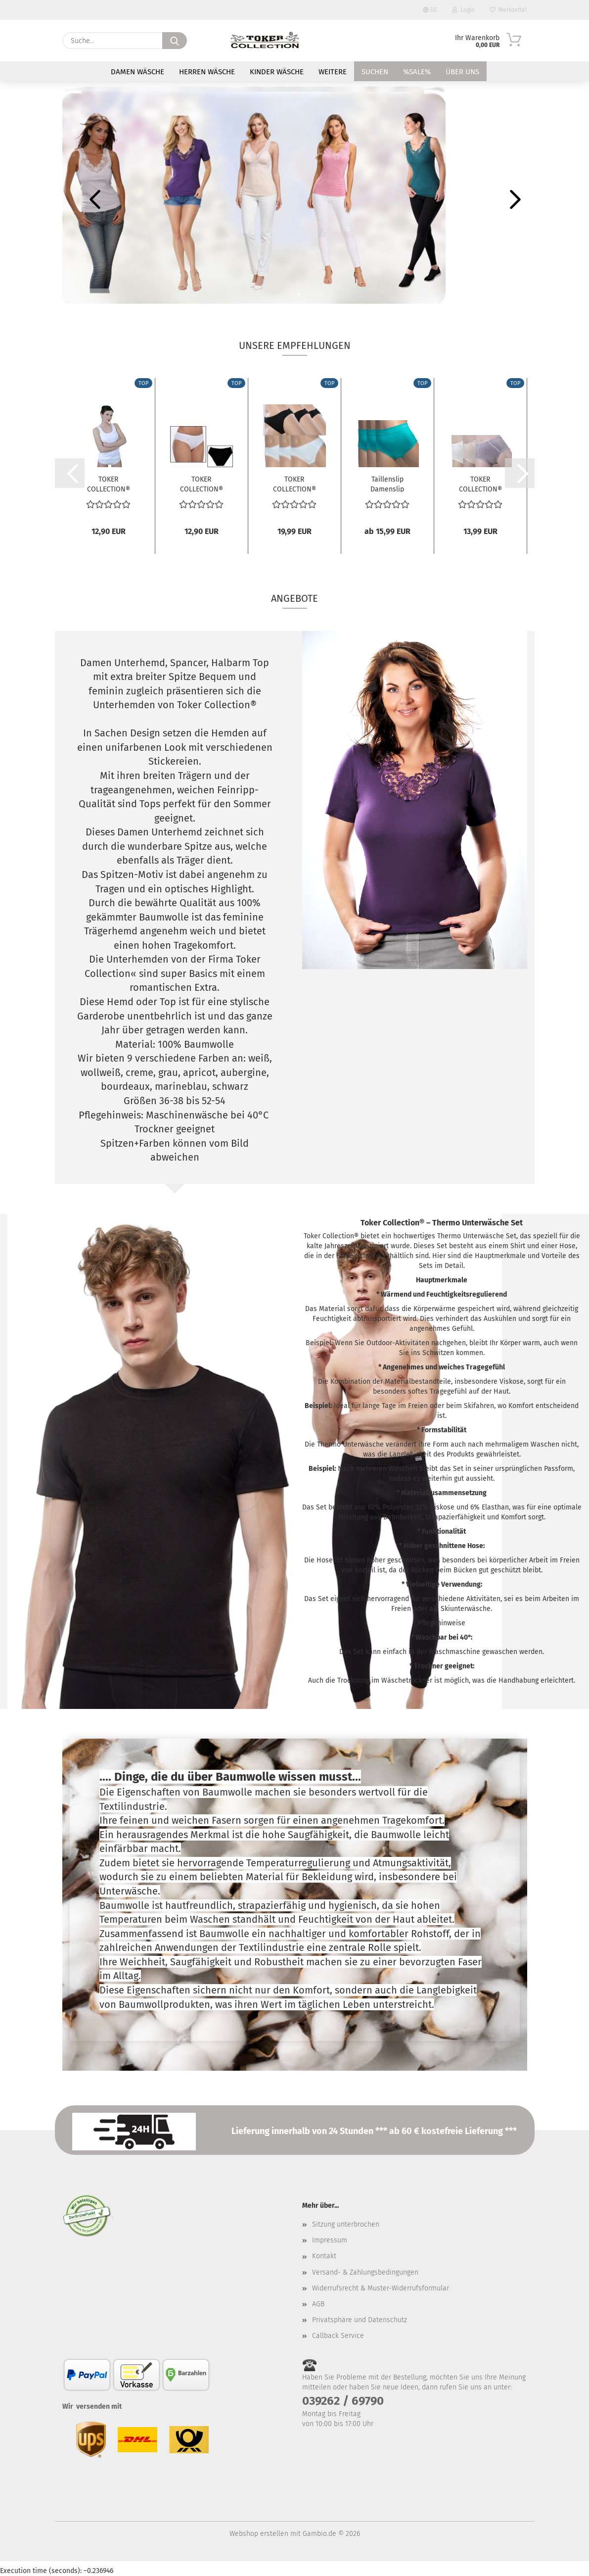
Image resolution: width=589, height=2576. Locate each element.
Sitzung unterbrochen (345, 2224)
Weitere (332, 71)
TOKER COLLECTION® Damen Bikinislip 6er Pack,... (294, 483)
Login (463, 9)
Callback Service (338, 2336)
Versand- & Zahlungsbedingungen (365, 2272)
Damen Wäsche (137, 71)
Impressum (329, 2240)
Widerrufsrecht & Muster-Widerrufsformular (380, 2288)
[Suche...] (174, 40)
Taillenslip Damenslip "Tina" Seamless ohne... (387, 483)
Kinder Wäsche (277, 71)
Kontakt (324, 2256)
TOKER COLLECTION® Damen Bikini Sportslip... (201, 483)
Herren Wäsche (207, 71)
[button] (92, 199)
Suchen (375, 71)
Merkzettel (508, 9)
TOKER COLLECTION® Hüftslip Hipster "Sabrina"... (480, 483)
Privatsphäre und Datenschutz (359, 2320)
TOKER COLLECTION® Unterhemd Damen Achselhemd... (108, 483)
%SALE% (417, 71)
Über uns (462, 71)
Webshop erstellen (258, 2533)
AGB (318, 2304)
